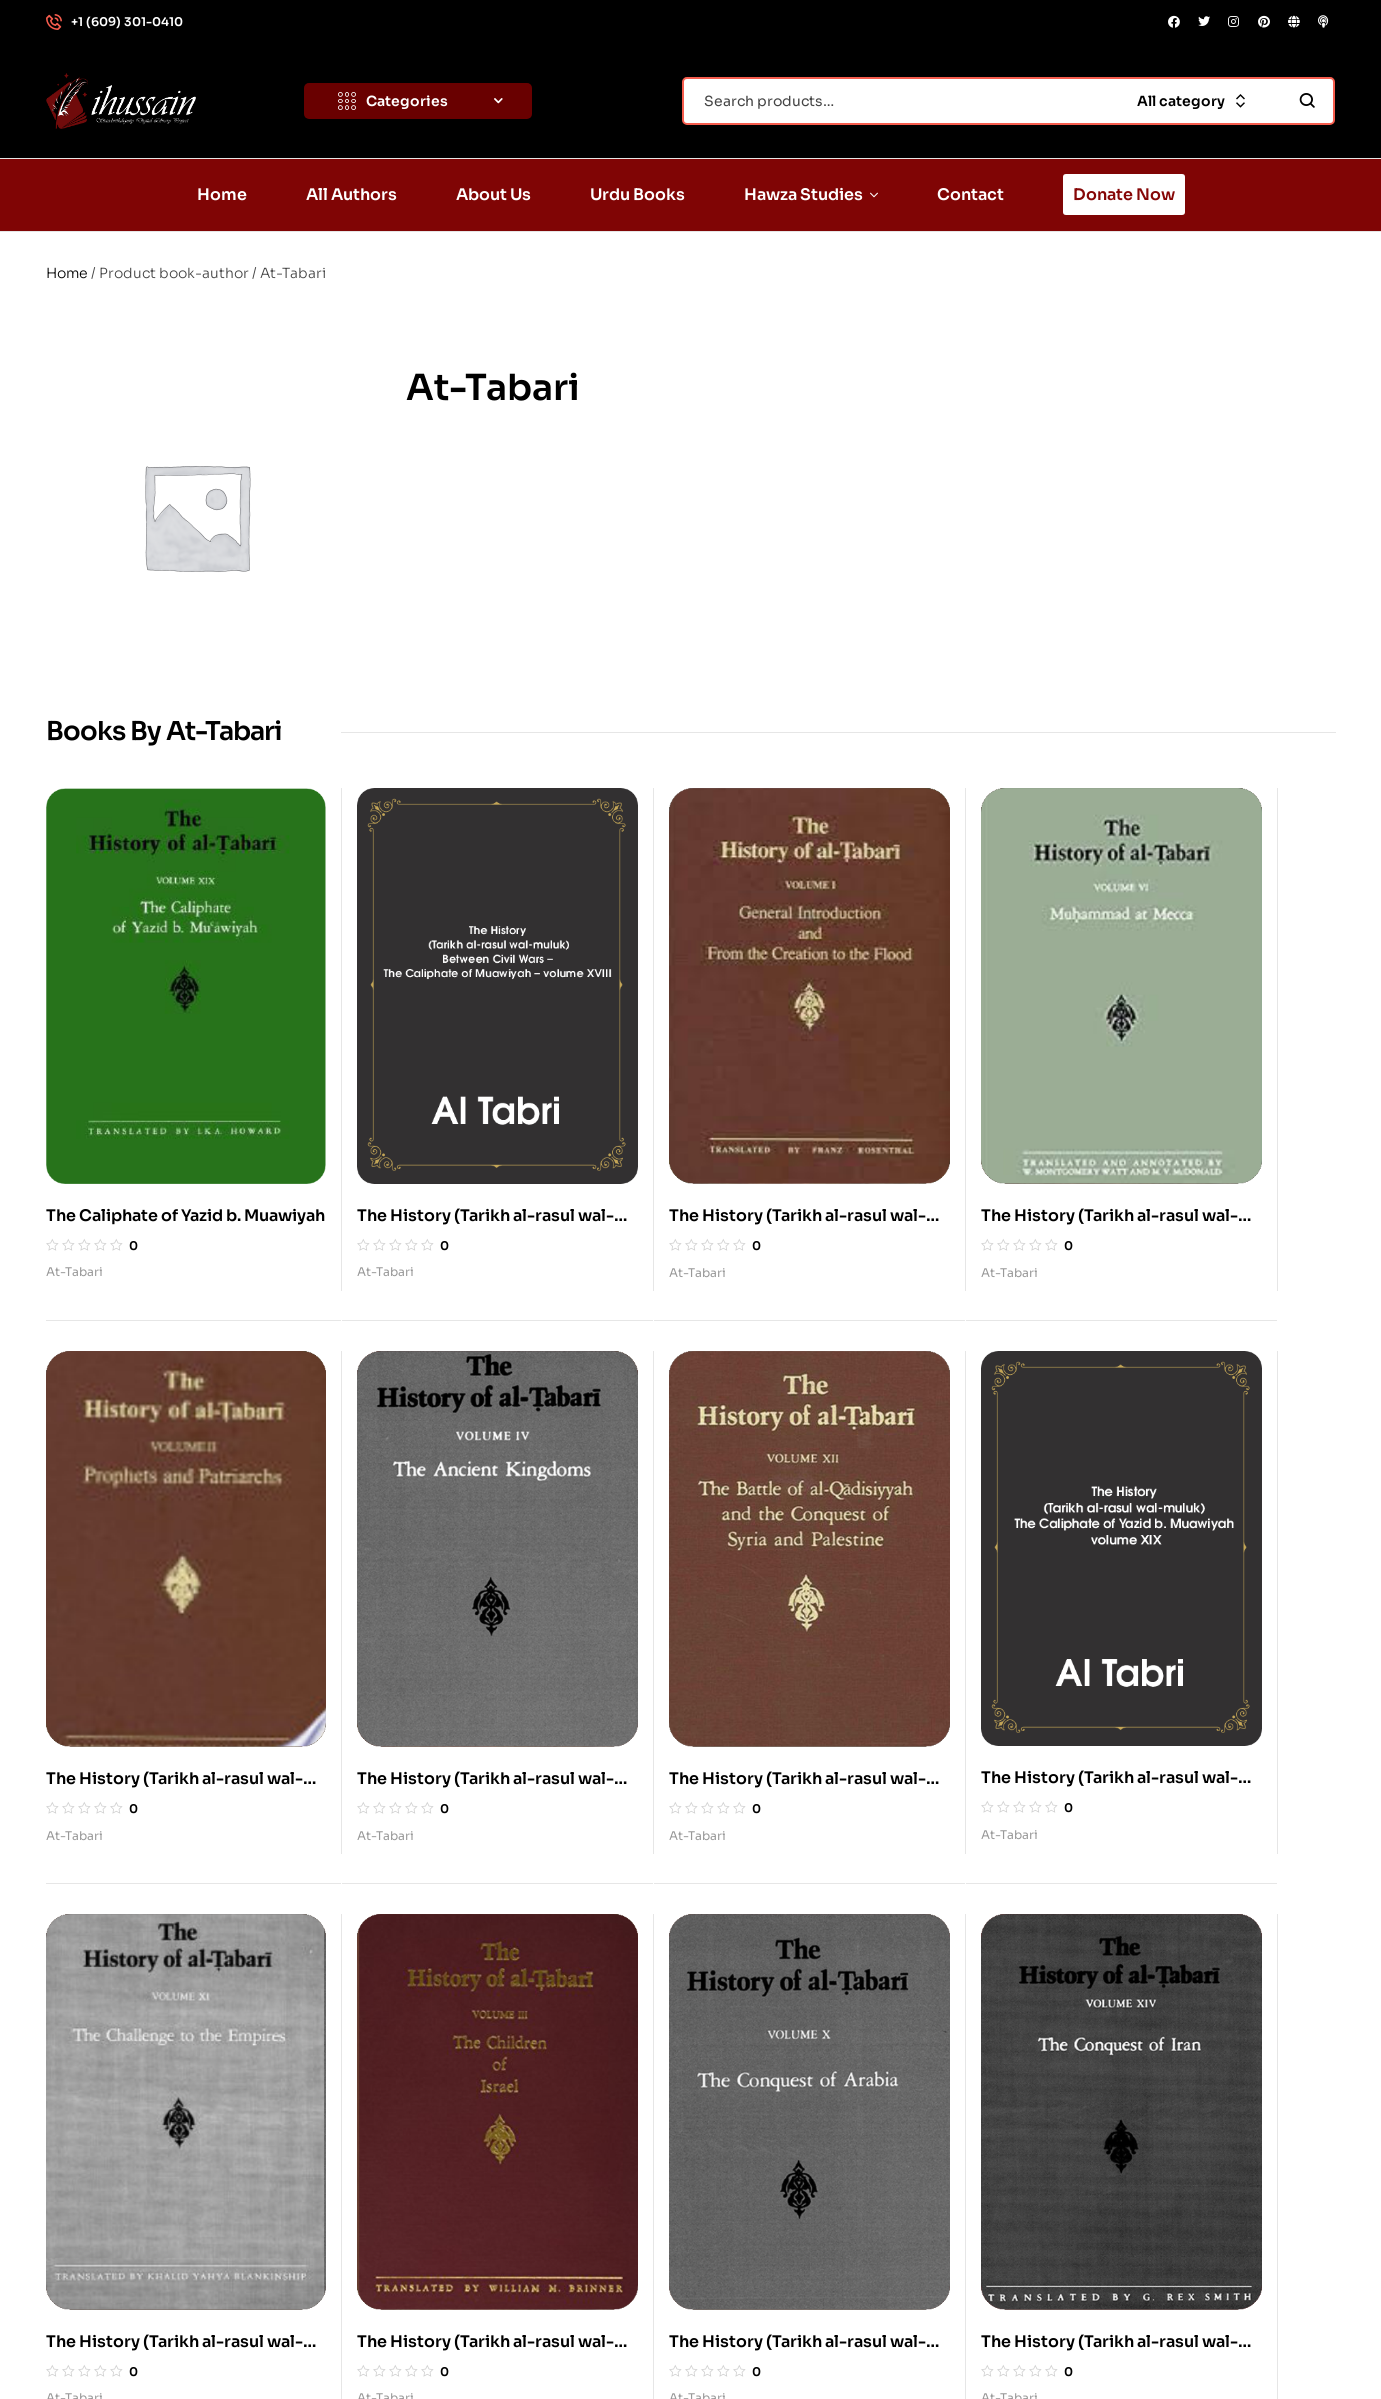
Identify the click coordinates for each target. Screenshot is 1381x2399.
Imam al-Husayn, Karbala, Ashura (839, 1915)
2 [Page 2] (667, 1698)
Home (67, 273)
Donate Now (447, 2191)
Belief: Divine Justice (1121, 2007)
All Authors (441, 1961)
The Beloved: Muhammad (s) (824, 2145)
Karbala (752, 2007)
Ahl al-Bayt (1085, 1915)
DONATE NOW (1257, 2340)
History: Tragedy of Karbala (1141, 2099)
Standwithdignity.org (248, 2341)
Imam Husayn (772, 1961)
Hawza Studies (455, 2099)
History (751, 2099)
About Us (435, 2007)
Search (1307, 101)
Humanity (1081, 2145)
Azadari (1074, 1961)
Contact (431, 2145)
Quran (748, 2053)
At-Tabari (74, 1142)
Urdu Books (443, 2053)
